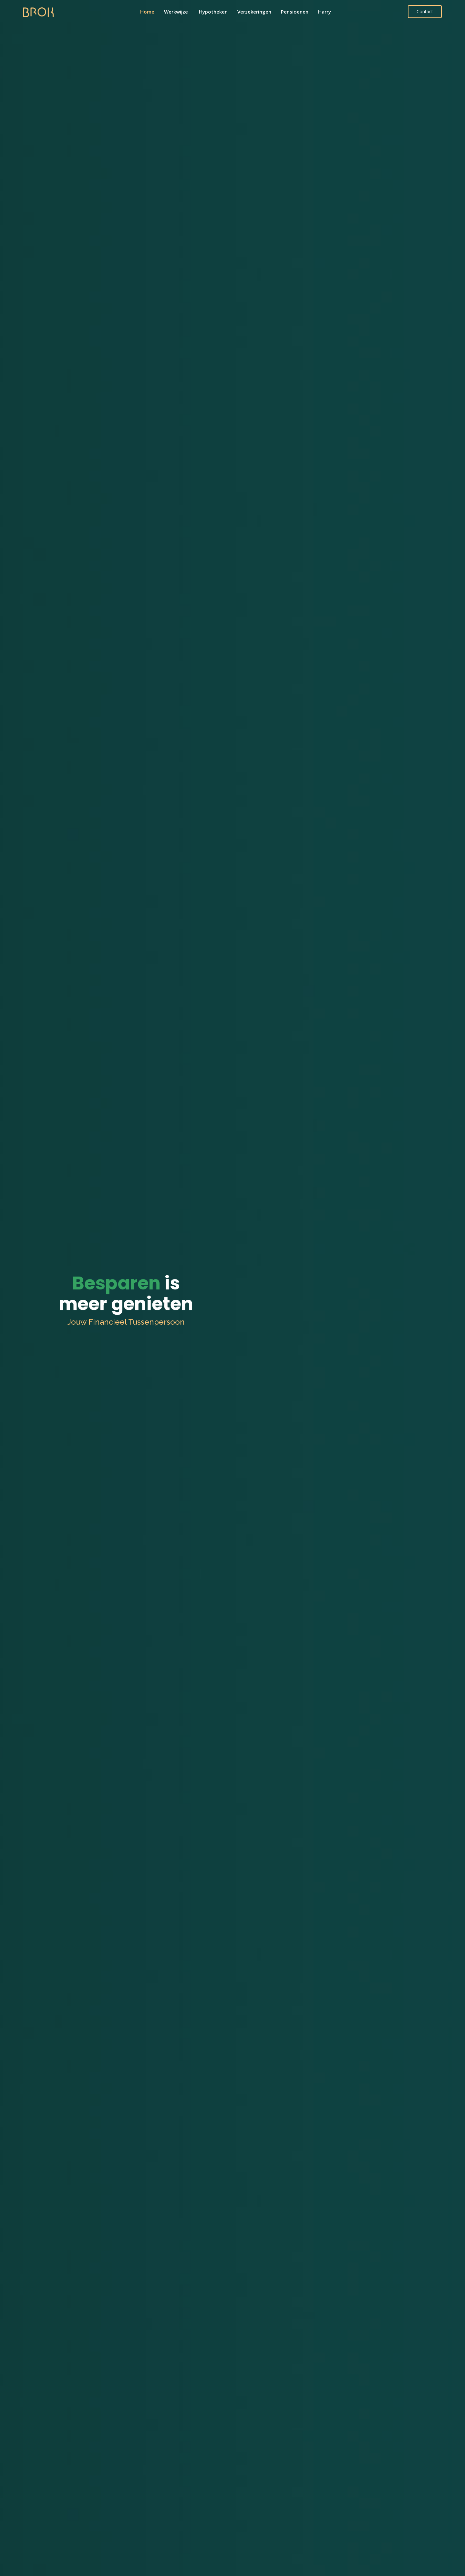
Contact (425, 11)
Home (147, 11)
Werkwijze (176, 11)
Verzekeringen (254, 11)
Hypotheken (213, 11)
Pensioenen (294, 11)
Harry (324, 11)
